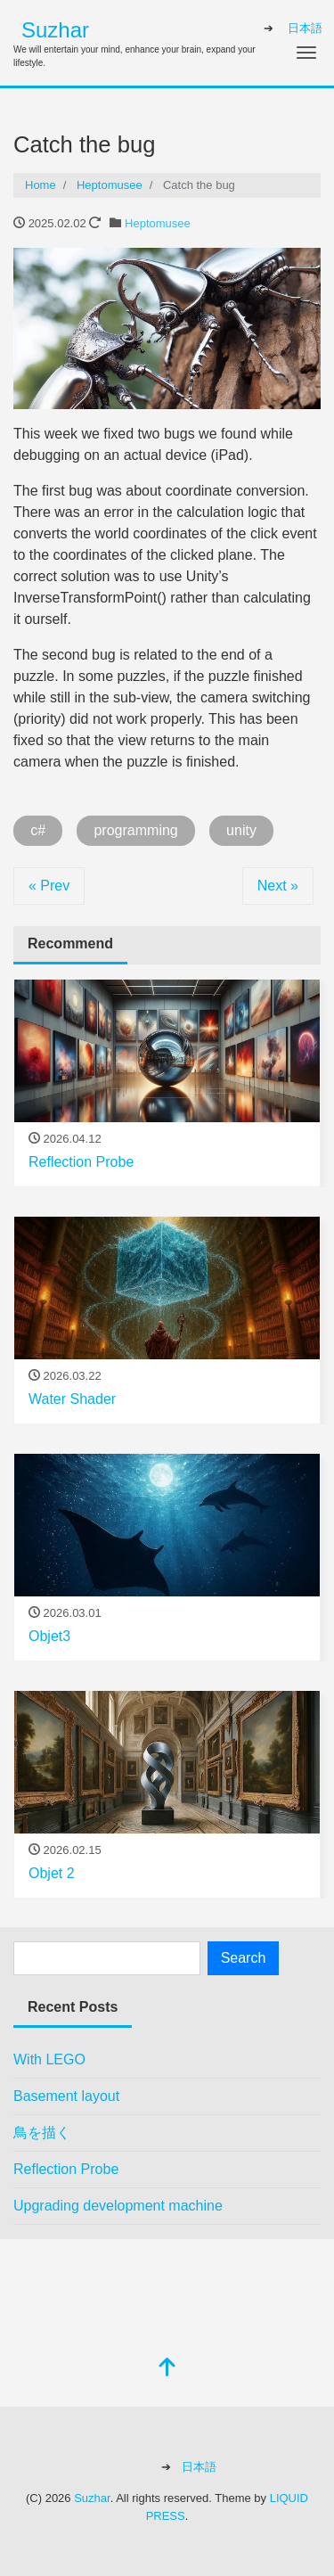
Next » (277, 885)
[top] (167, 2369)
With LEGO (49, 2059)
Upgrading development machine (118, 2205)
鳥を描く (41, 2132)
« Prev (49, 885)
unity (241, 830)
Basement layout (66, 2096)
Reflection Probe (65, 2169)
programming (135, 830)
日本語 (305, 28)
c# (37, 830)
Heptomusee (158, 223)
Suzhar (55, 30)
